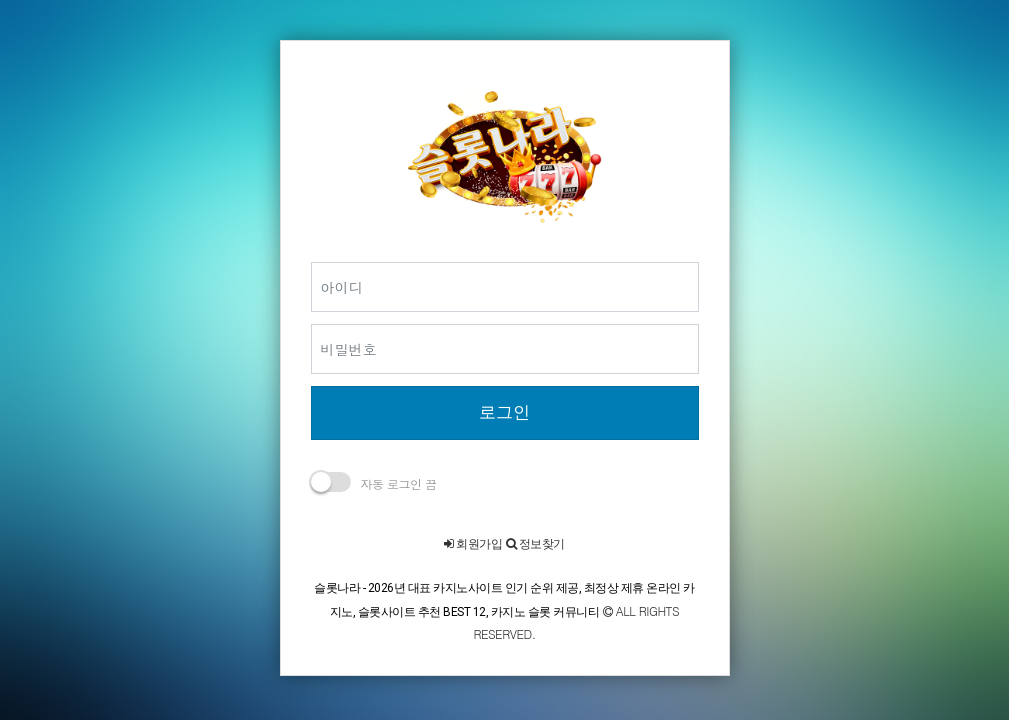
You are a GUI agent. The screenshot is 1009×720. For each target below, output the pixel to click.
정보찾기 (535, 544)
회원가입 (473, 544)
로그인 (504, 412)
